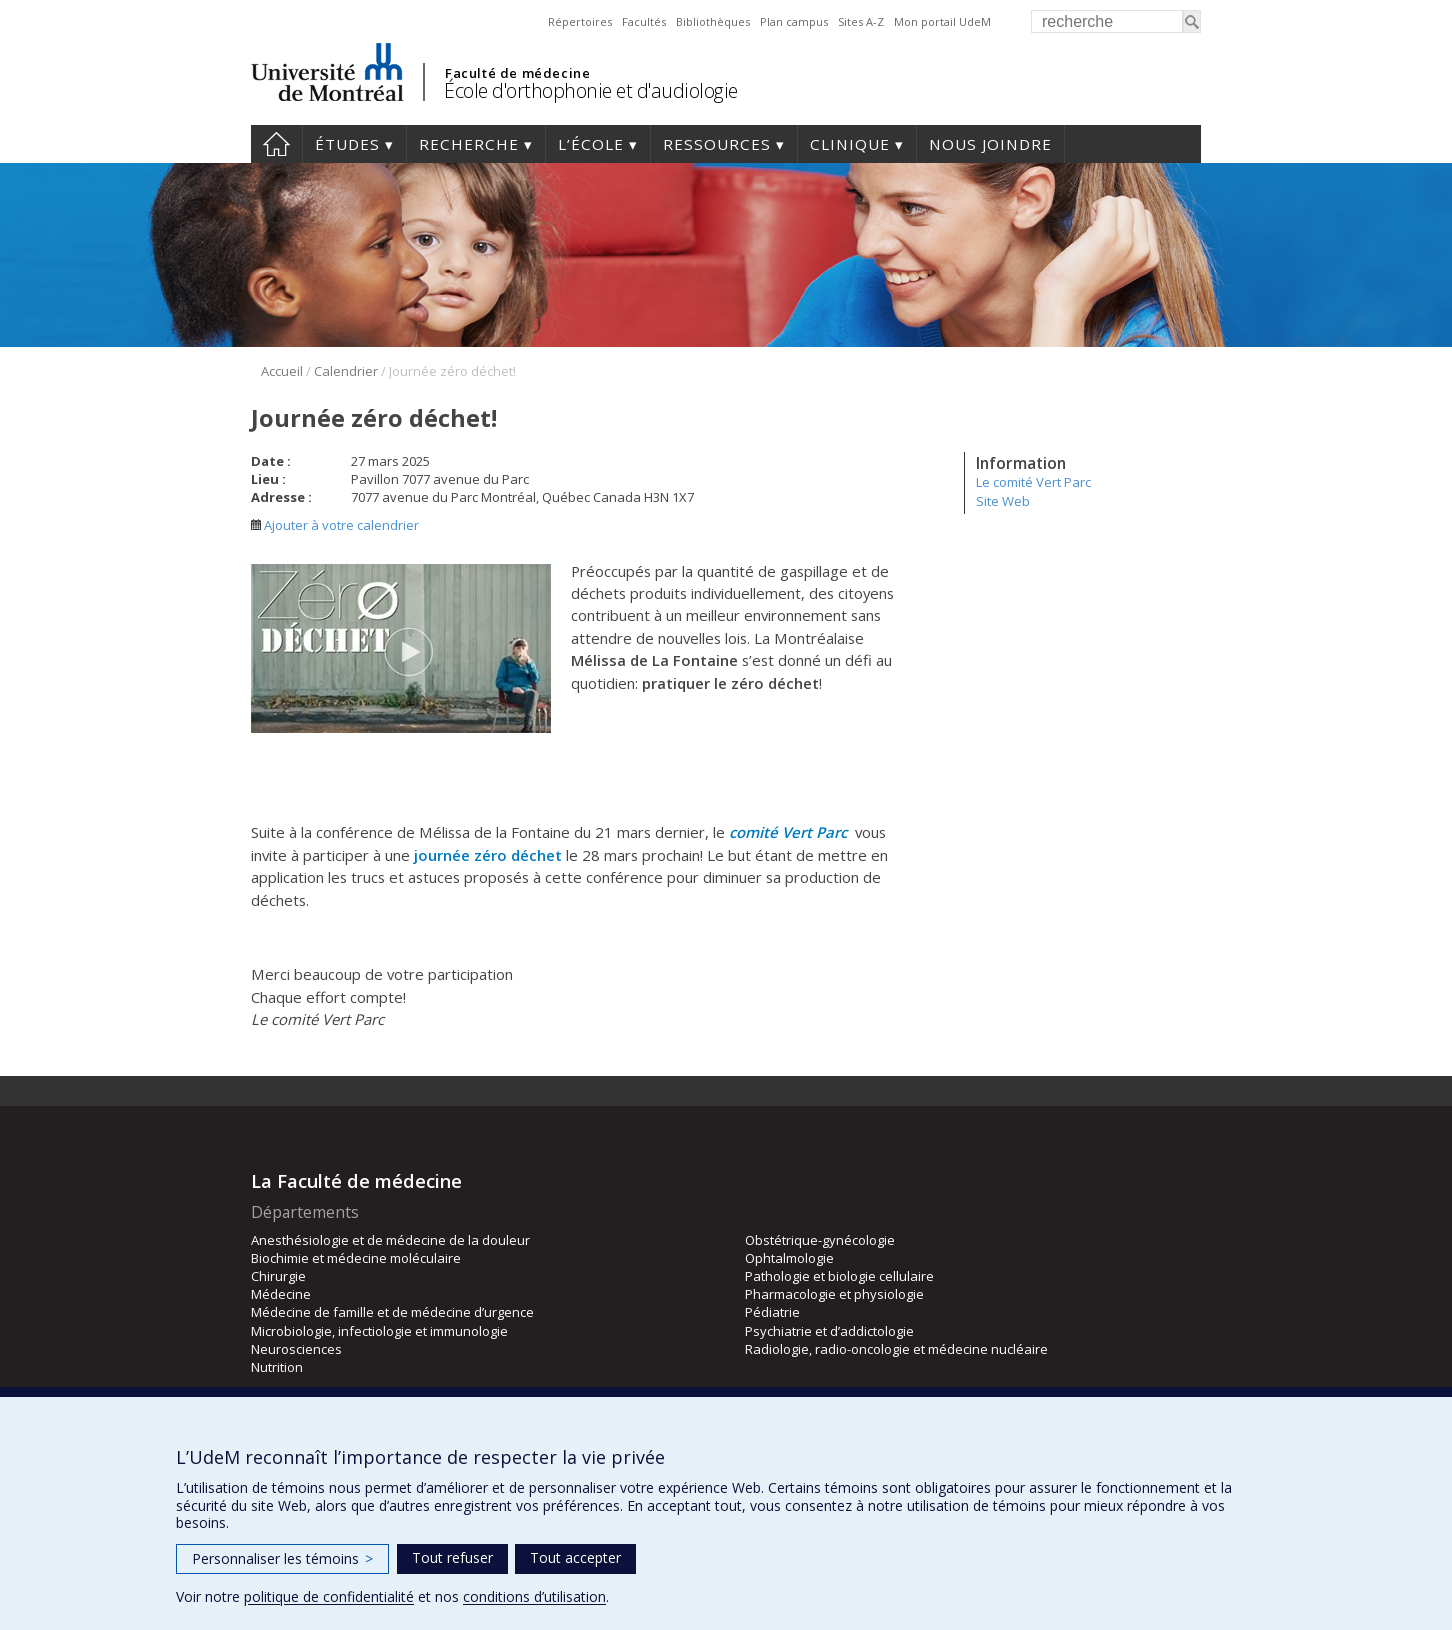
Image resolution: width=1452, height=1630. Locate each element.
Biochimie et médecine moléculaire (356, 1258)
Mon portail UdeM (942, 21)
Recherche (469, 144)
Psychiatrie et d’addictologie (829, 1331)
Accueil (276, 144)
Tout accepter (575, 1557)
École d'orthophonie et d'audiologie (591, 90)
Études (347, 144)
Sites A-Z (861, 21)
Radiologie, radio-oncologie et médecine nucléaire (896, 1349)
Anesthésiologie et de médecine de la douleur (390, 1240)
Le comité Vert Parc (1033, 482)
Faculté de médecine (517, 73)
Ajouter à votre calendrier (335, 525)
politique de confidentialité (329, 1596)
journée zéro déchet (488, 855)
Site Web (1003, 501)
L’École (591, 144)
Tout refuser (452, 1557)
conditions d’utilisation (534, 1596)
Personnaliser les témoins (282, 1558)
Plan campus (794, 21)
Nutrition (277, 1367)
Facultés (644, 21)
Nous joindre (990, 144)
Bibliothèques (713, 21)
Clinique (850, 144)
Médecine (281, 1294)
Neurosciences (296, 1349)
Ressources (717, 144)
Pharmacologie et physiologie (834, 1294)
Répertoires (580, 21)
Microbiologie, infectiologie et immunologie (379, 1331)
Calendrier (346, 371)
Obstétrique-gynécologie (820, 1240)
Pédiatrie (772, 1312)
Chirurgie (278, 1276)
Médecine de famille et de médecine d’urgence (392, 1312)
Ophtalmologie (789, 1258)
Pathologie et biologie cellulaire (839, 1276)
